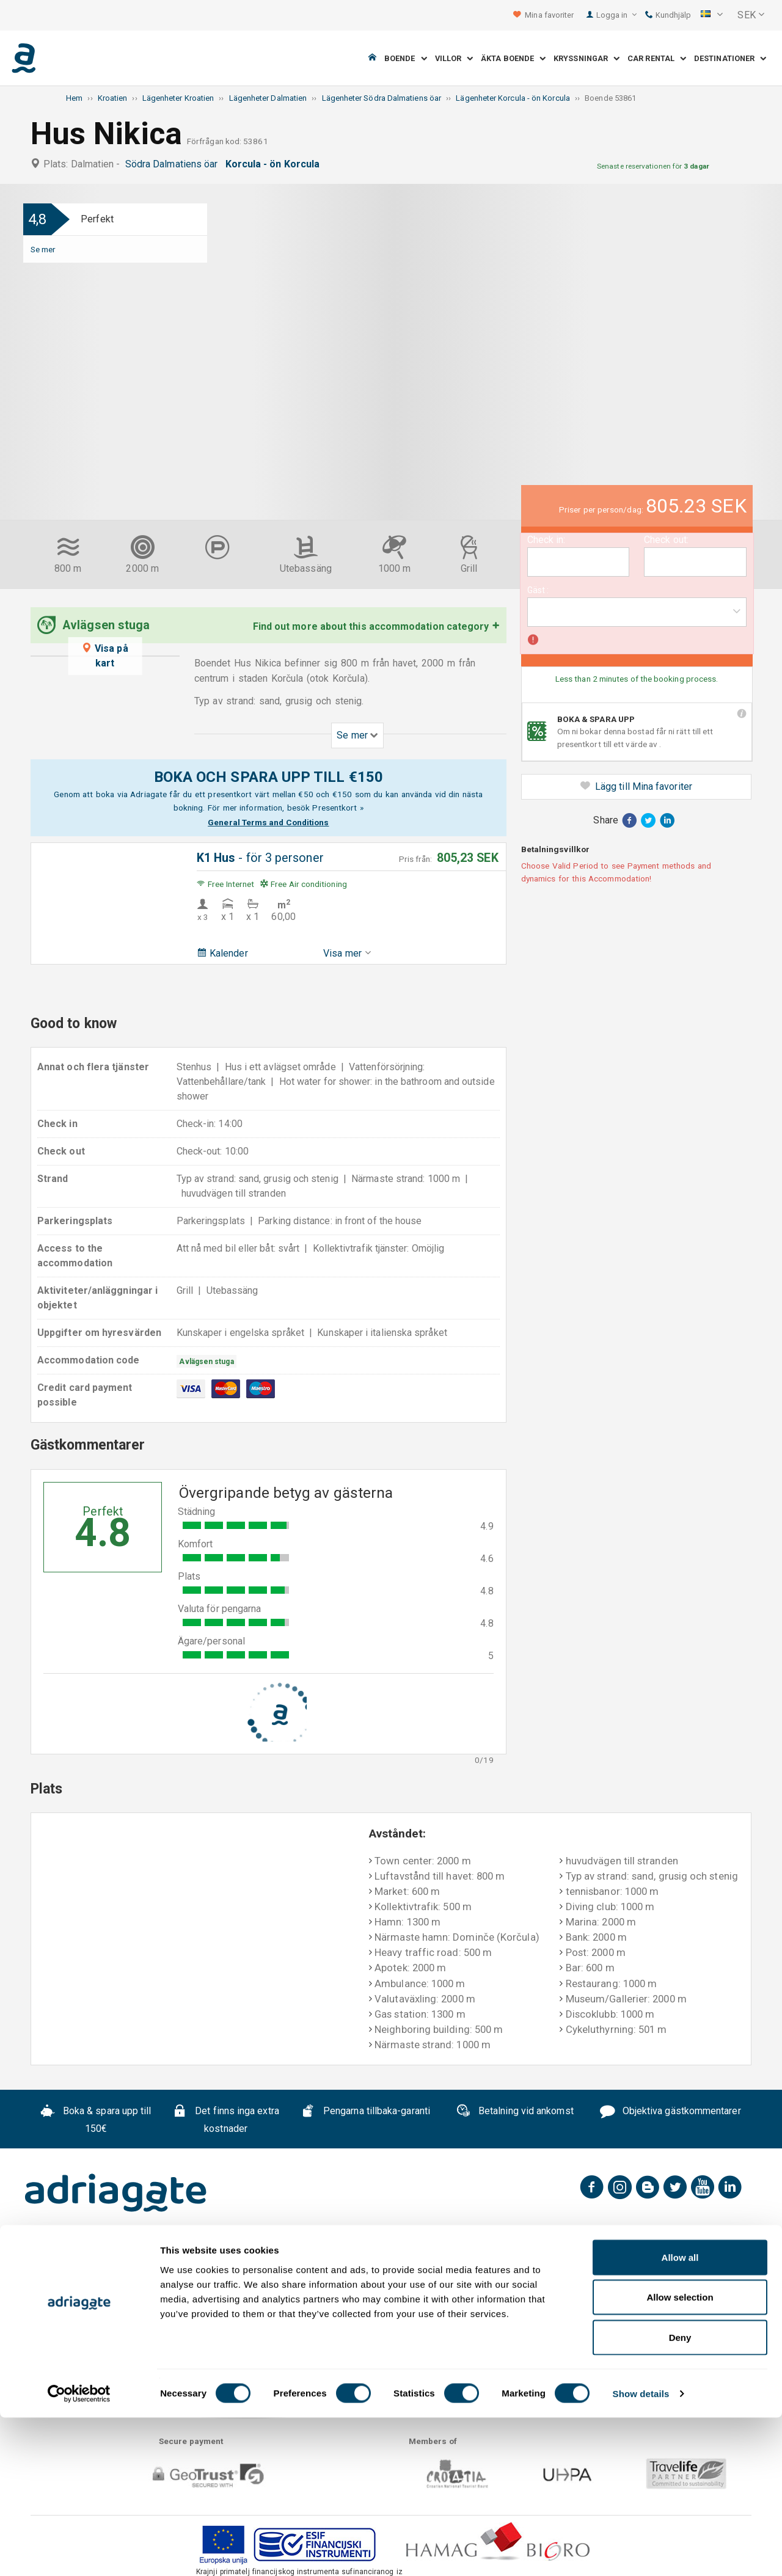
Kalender (222, 953)
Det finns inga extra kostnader (225, 2119)
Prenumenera (692, 2311)
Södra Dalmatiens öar (174, 164)
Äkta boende (513, 58)
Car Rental (656, 58)
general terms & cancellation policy (585, 2343)
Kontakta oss (409, 2258)
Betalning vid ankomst (515, 2112)
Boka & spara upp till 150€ (96, 2119)
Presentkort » (337, 807)
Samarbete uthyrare (592, 2258)
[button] (712, 15)
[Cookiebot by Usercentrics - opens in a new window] (79, 2552)
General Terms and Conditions (268, 822)
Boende (405, 58)
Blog (669, 2258)
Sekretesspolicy (318, 2258)
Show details (641, 2552)
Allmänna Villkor (220, 2258)
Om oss (110, 2258)
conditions (685, 2343)
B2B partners (492, 2258)
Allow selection (679, 2456)
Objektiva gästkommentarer (670, 2112)
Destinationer (730, 58)
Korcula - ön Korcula (275, 164)
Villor (454, 58)
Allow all (680, 2415)
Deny (680, 2495)
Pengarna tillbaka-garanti (365, 2112)
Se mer (43, 249)
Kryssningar (586, 58)
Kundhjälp (668, 15)
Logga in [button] (616, 15)
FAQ (155, 2258)
